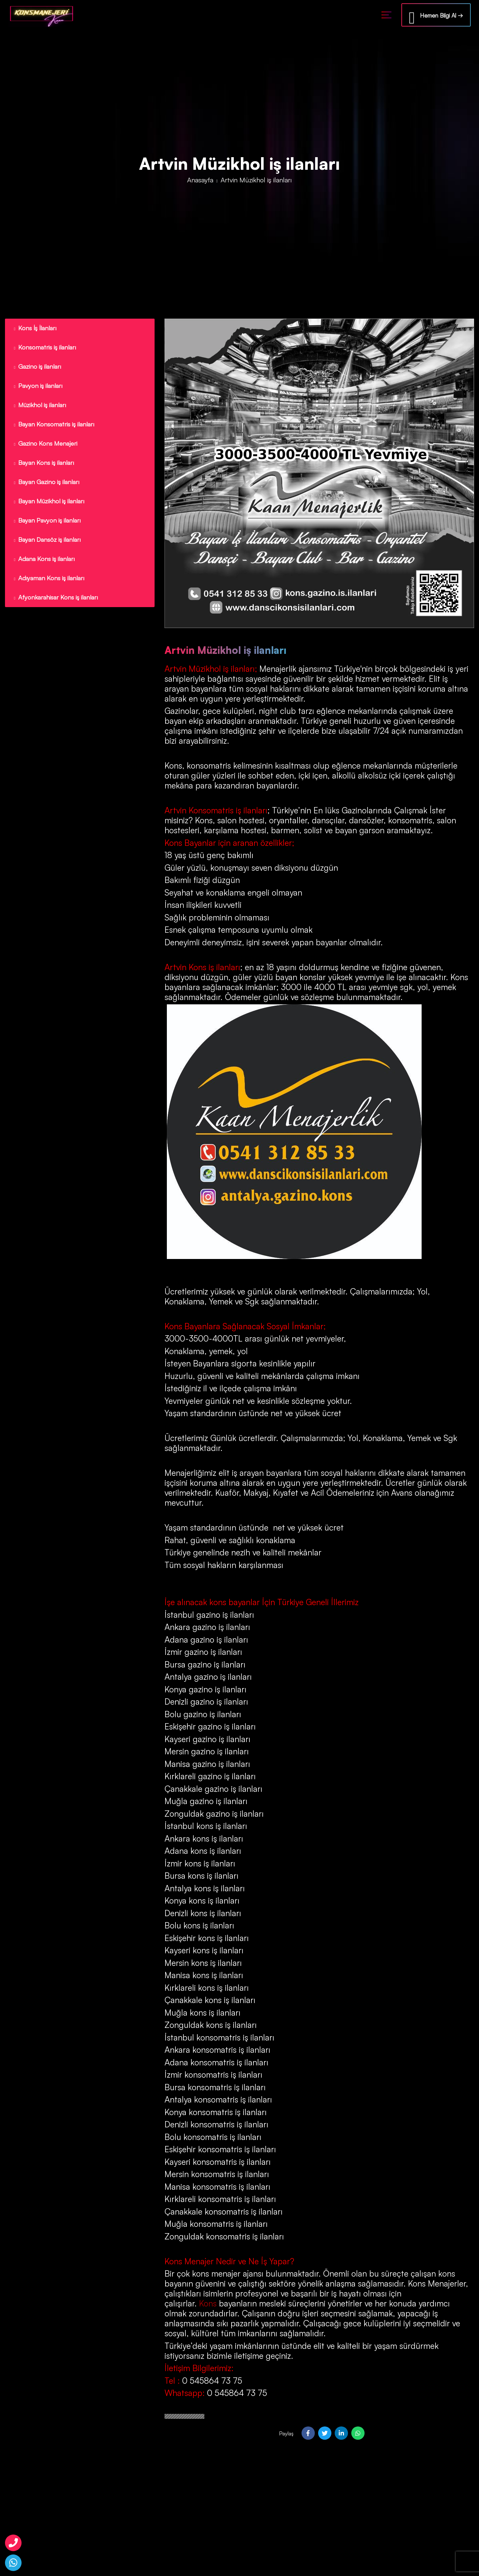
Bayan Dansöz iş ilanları (47, 546)
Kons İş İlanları (33, 328)
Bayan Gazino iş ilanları (46, 487)
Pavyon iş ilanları (37, 388)
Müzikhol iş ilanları (39, 408)
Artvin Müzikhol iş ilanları (210, 668)
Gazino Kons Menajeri (44, 447)
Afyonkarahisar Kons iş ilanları (56, 606)
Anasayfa (200, 180)
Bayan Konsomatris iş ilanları (54, 427)
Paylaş (286, 2433)
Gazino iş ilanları (36, 368)
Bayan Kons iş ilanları (43, 467)
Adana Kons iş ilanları (43, 566)
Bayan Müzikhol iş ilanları (49, 507)
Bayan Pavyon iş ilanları (46, 527)
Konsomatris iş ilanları (44, 348)
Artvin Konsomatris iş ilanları (216, 810)
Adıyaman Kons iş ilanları (48, 586)
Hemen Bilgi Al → (436, 16)
